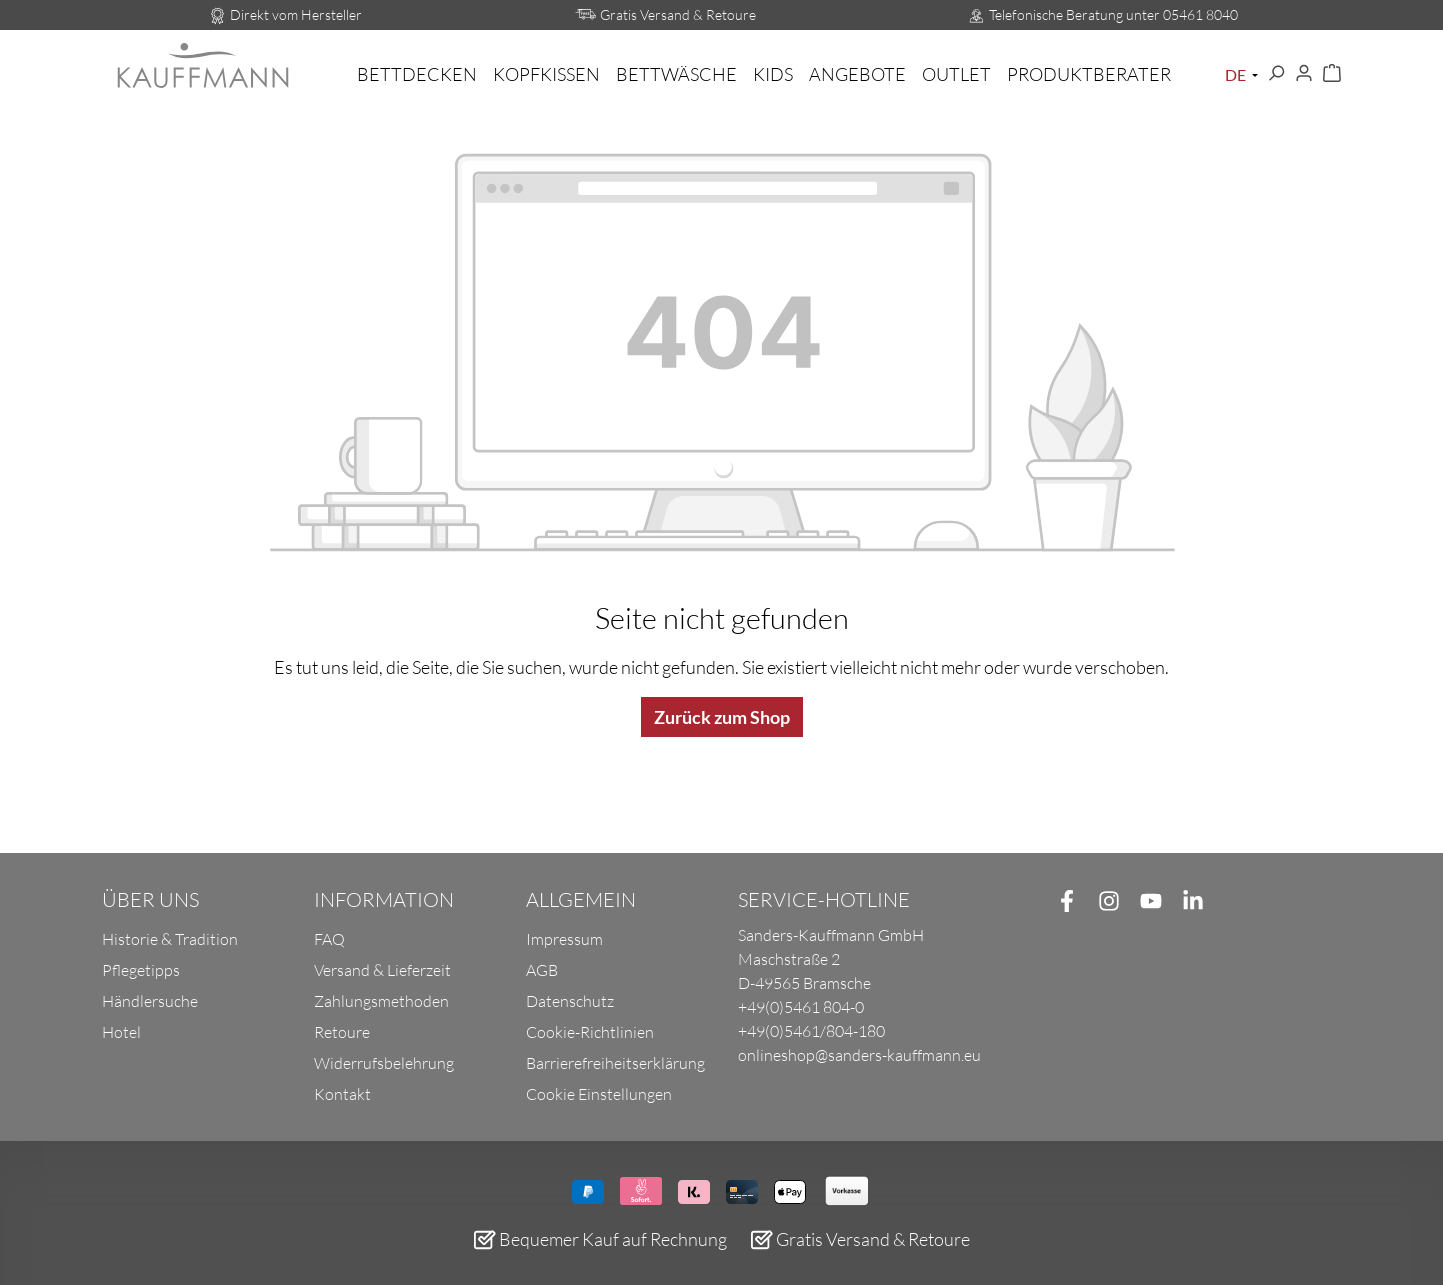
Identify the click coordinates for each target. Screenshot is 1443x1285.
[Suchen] (1276, 74)
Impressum (564, 939)
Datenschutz (570, 1001)
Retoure (342, 1032)
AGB (542, 970)
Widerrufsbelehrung (384, 1063)
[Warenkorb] (1332, 74)
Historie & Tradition (170, 939)
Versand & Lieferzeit (382, 970)
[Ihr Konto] (1304, 74)
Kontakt (342, 1094)
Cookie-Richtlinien (590, 1032)
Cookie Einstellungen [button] (599, 1094)
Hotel (121, 1032)
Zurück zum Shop (722, 717)
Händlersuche (150, 1001)
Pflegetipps (141, 970)
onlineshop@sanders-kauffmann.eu (859, 1055)
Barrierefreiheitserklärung (615, 1063)
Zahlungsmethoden (381, 1001)
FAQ (329, 939)
